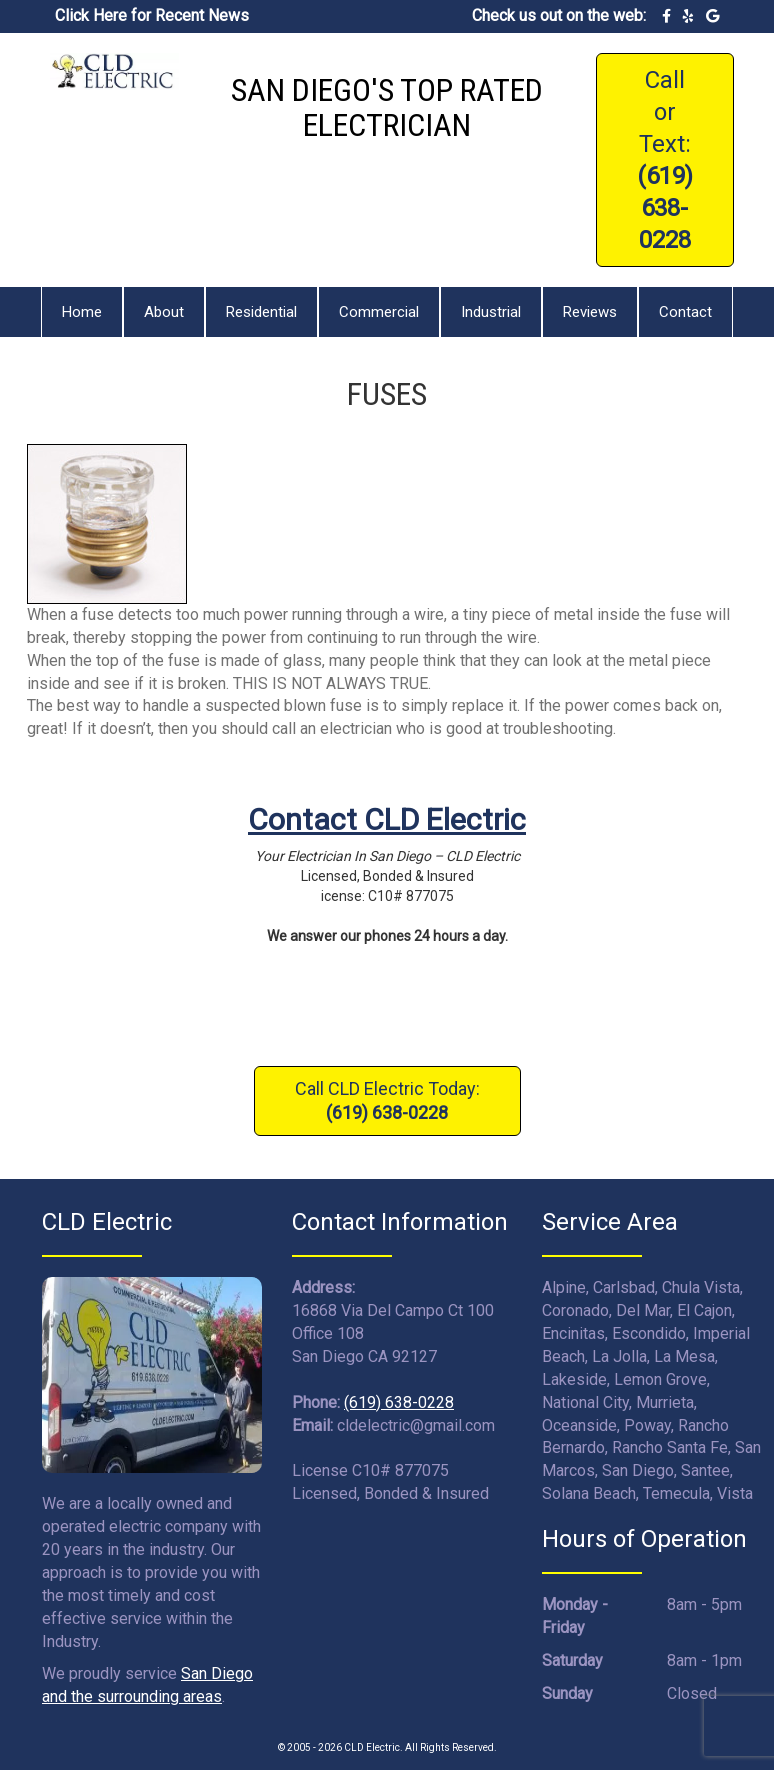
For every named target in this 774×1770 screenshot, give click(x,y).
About (164, 312)
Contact (685, 312)
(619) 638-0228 (399, 1402)
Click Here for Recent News (152, 15)
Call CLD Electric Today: (387, 1100)
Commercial (379, 312)
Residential (261, 312)
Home (82, 312)
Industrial (491, 312)
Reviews (590, 312)
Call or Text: (665, 160)
